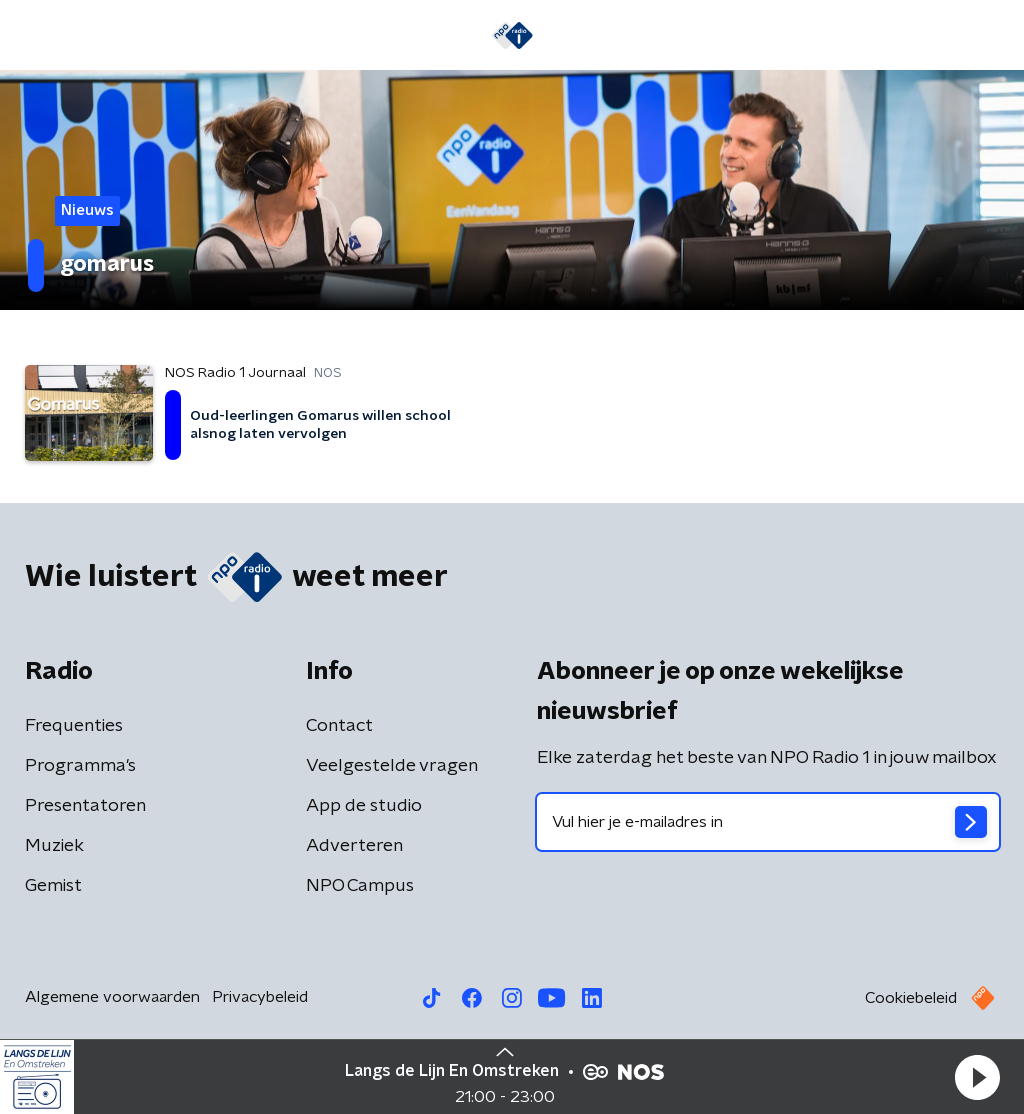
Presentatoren (85, 806)
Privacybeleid (260, 997)
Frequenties (74, 726)
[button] (977, 1077)
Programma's (80, 766)
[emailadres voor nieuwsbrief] (768, 822)
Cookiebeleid (911, 998)
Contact (339, 726)
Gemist (53, 886)
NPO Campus (360, 886)
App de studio (364, 806)
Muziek (54, 846)
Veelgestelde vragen (392, 766)
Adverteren (354, 846)
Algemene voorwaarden (112, 997)
